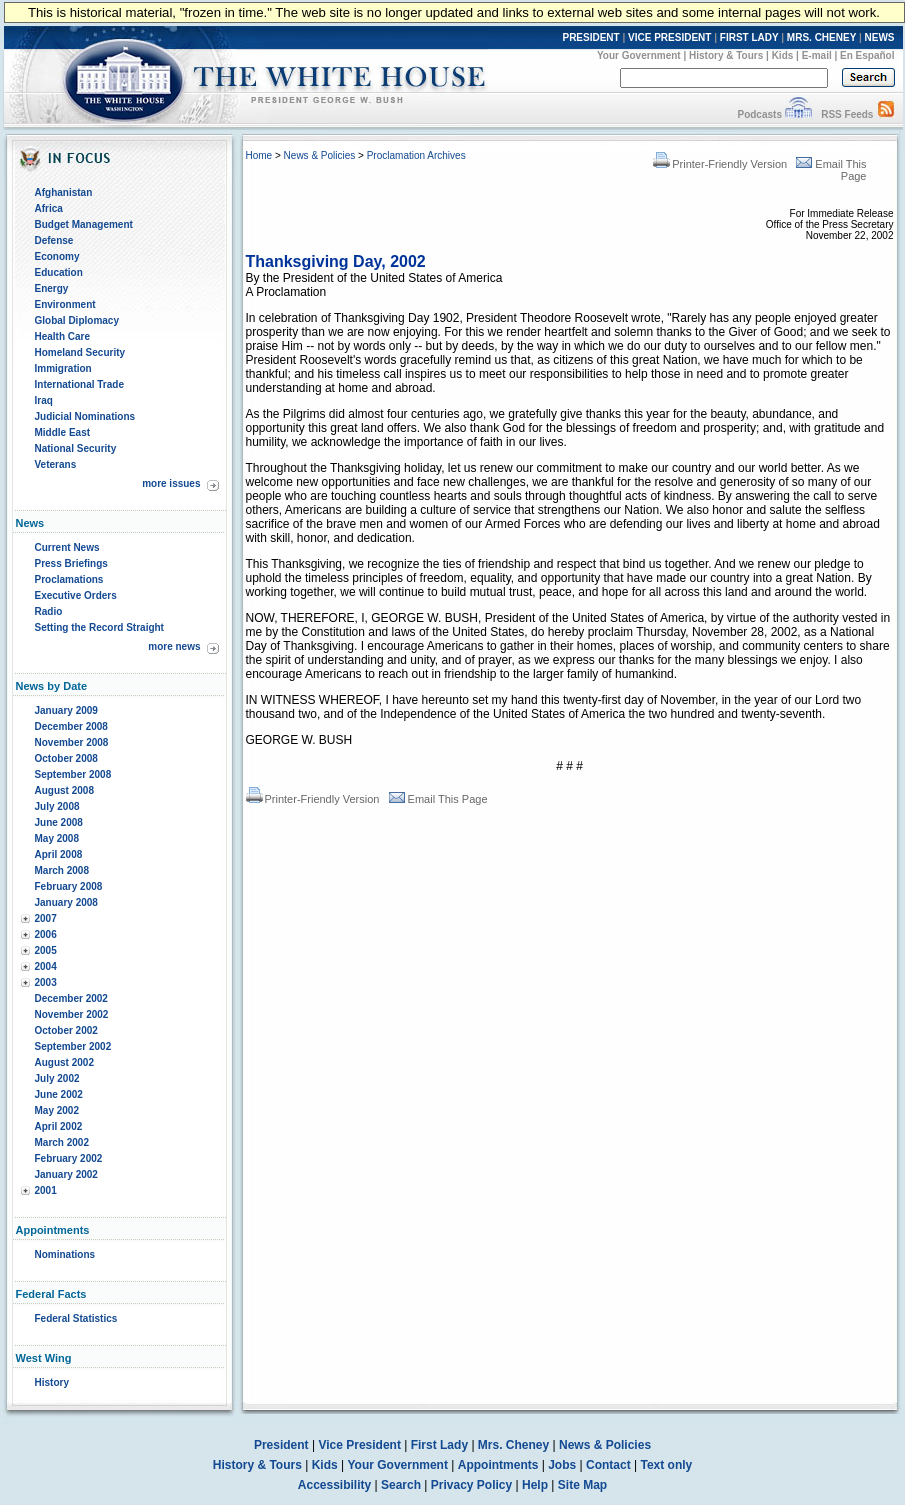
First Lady (439, 1445)
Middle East (63, 432)
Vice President (359, 1445)
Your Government (639, 55)
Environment (65, 304)
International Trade (79, 384)
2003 (46, 982)
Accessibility (334, 1485)
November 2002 (72, 1014)
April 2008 (59, 854)
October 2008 (66, 758)
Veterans (56, 464)
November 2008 (72, 742)
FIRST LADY (749, 37)
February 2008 (69, 886)
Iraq (44, 400)
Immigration (63, 368)
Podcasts (759, 114)
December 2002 (71, 998)
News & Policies (320, 155)
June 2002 (59, 1094)
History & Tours (726, 55)
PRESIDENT (590, 37)
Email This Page (438, 799)
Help (535, 1485)
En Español (867, 55)
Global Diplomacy (77, 320)
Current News (67, 547)
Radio (49, 611)
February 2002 (69, 1158)
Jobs (562, 1465)
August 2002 (64, 1062)
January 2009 (66, 710)
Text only (666, 1465)
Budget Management (84, 224)
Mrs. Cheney (513, 1445)
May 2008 (57, 838)
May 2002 (57, 1110)
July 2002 (57, 1078)
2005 (46, 950)
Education (59, 272)
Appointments (498, 1465)
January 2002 (66, 1174)
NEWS (880, 37)
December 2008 (71, 726)
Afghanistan (64, 192)
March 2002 (62, 1142)
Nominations (65, 1254)
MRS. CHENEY (821, 37)
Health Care (63, 336)
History (52, 1382)
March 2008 (62, 870)
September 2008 (73, 774)
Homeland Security (80, 352)
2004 (46, 966)
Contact (608, 1465)
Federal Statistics (76, 1318)
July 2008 (57, 806)
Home (259, 155)
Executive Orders (76, 595)
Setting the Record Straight (99, 627)
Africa (49, 208)
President (281, 1445)
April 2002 (59, 1126)
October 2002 (66, 1030)
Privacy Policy (471, 1485)
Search (401, 1485)
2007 (46, 918)
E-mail (817, 55)
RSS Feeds (847, 114)
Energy (52, 288)
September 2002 (73, 1046)
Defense (54, 240)
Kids (783, 55)
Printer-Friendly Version (720, 164)
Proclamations (69, 579)
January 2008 (66, 902)
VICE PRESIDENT (669, 37)
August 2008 (64, 790)
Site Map (582, 1485)
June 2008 (59, 822)
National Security (76, 448)
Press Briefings (71, 563)
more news (174, 646)
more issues (171, 483)
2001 (46, 1190)
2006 (46, 934)
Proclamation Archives (416, 155)
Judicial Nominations (85, 416)
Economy (57, 256)
